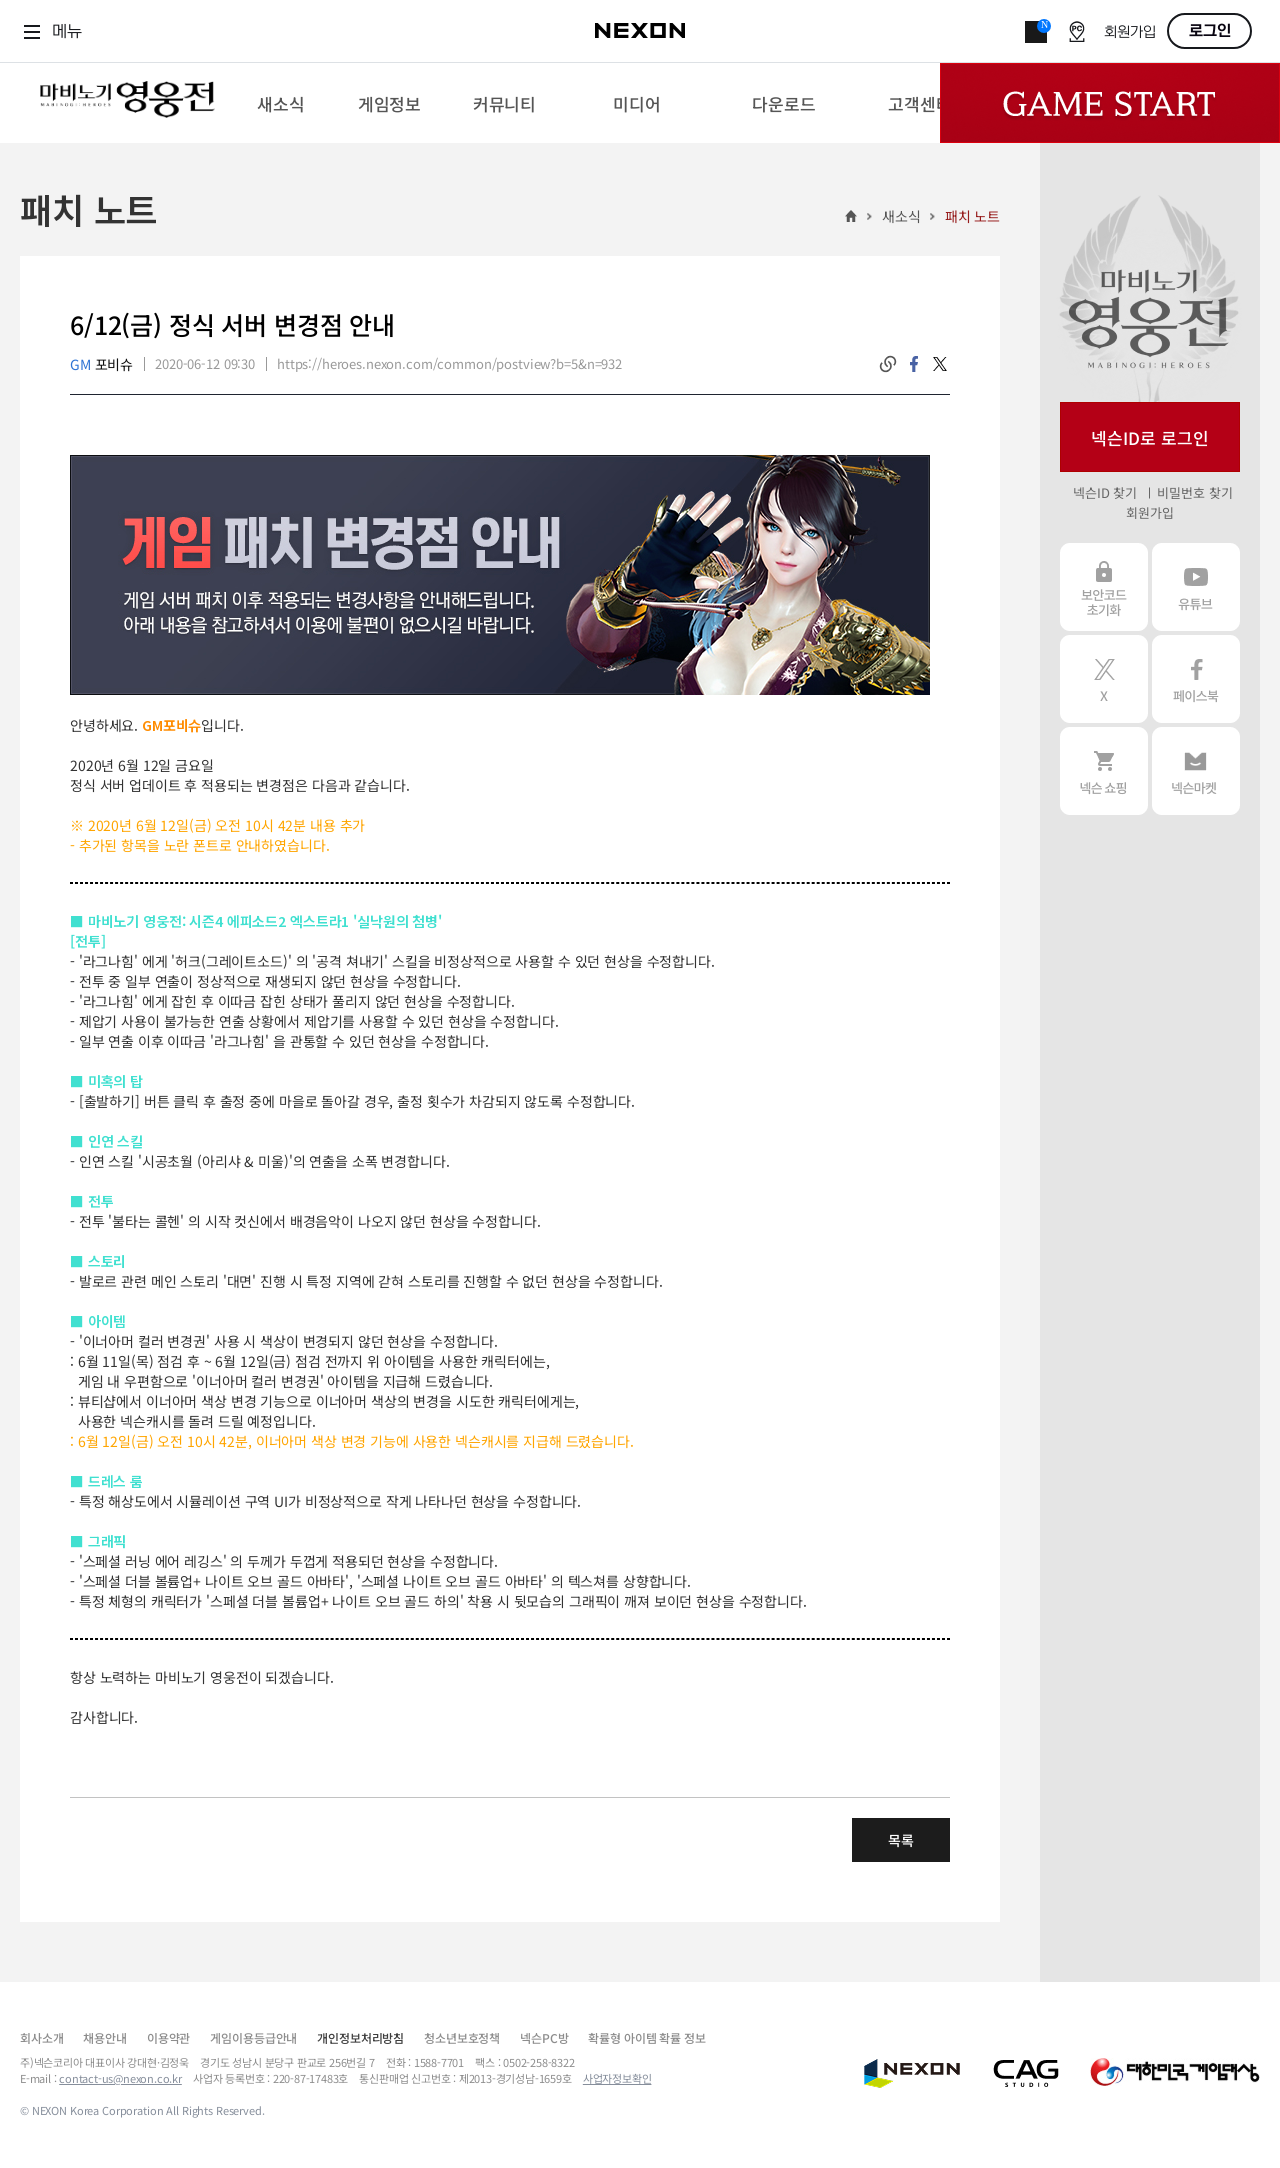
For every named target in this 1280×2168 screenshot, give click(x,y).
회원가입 (1130, 32)
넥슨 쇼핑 (1104, 771)
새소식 (901, 216)
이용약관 (168, 2037)
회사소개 (41, 2037)
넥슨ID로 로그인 (1150, 437)
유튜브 (1196, 587)
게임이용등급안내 (253, 2037)
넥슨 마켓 (1196, 771)
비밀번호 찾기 (1194, 492)
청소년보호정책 (462, 2037)
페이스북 (1196, 679)
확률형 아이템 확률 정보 (646, 2037)
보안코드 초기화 (1104, 587)
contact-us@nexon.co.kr (120, 2078)
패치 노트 (972, 216)
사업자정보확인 (617, 2078)
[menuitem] (280, 103)
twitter (940, 364)
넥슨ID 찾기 (1105, 492)
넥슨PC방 (544, 2037)
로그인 (1210, 31)
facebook (914, 364)
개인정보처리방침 (360, 2037)
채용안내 (104, 2037)
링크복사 (888, 364)
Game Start (1110, 103)
